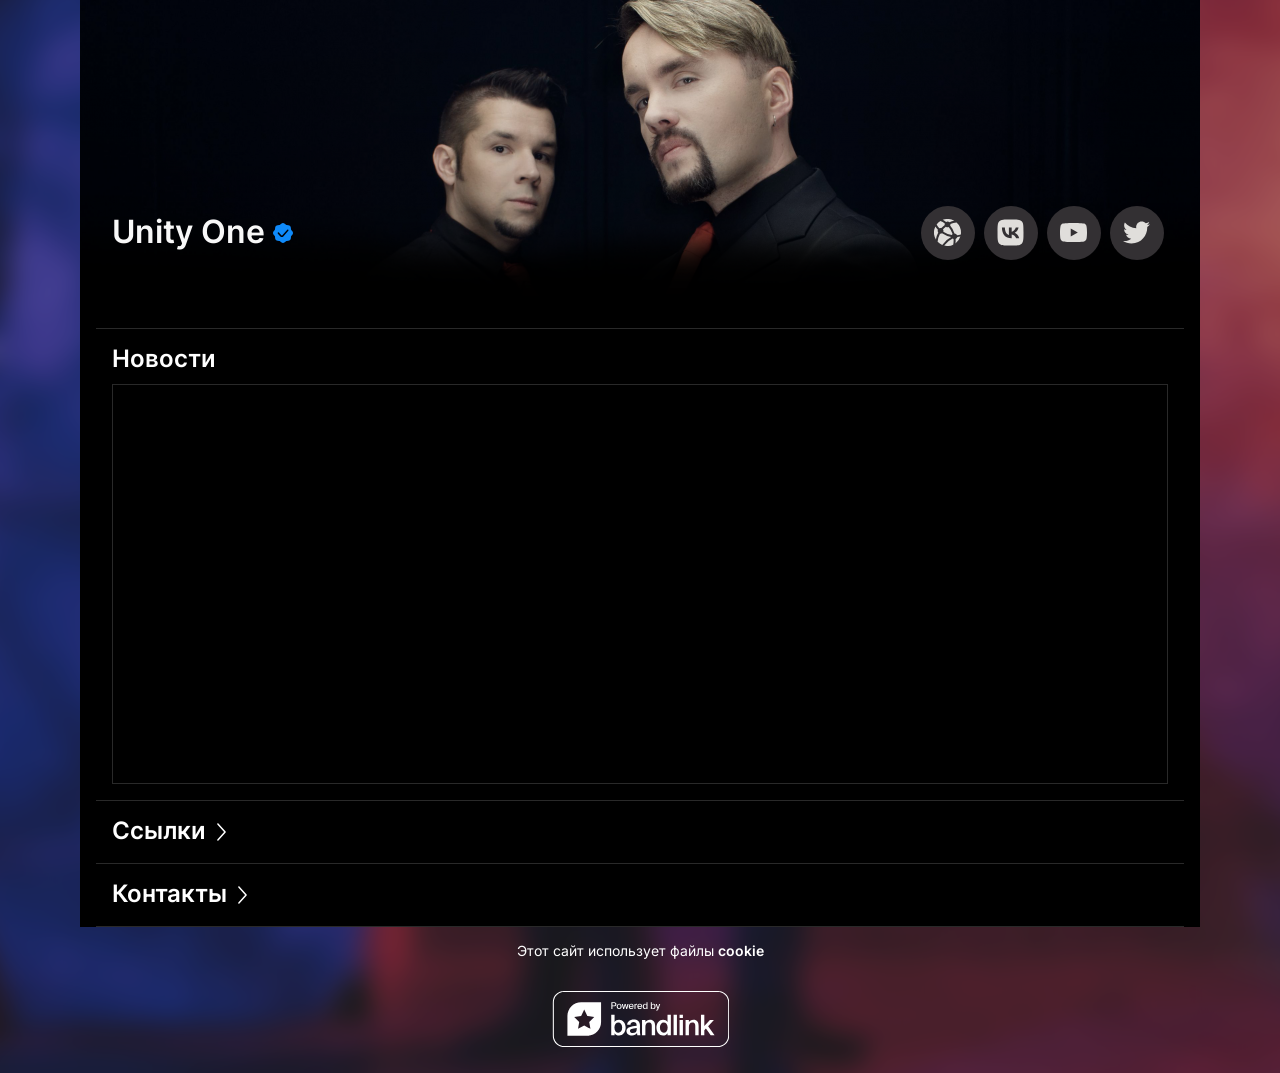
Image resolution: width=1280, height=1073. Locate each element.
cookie (741, 950)
